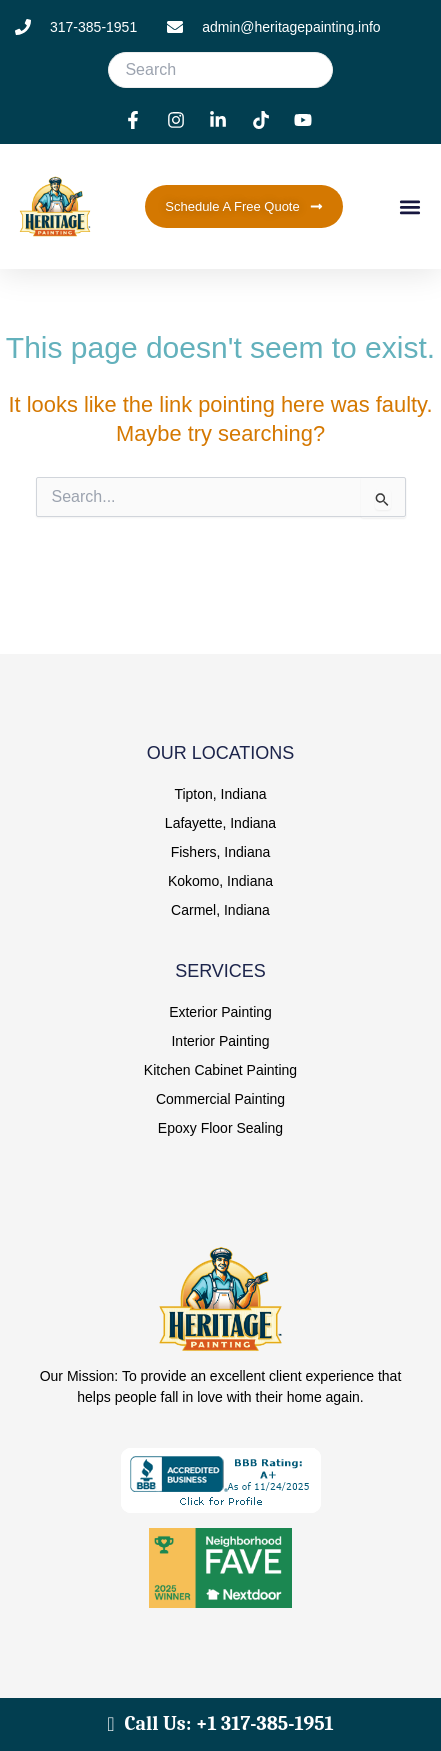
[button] (409, 206)
